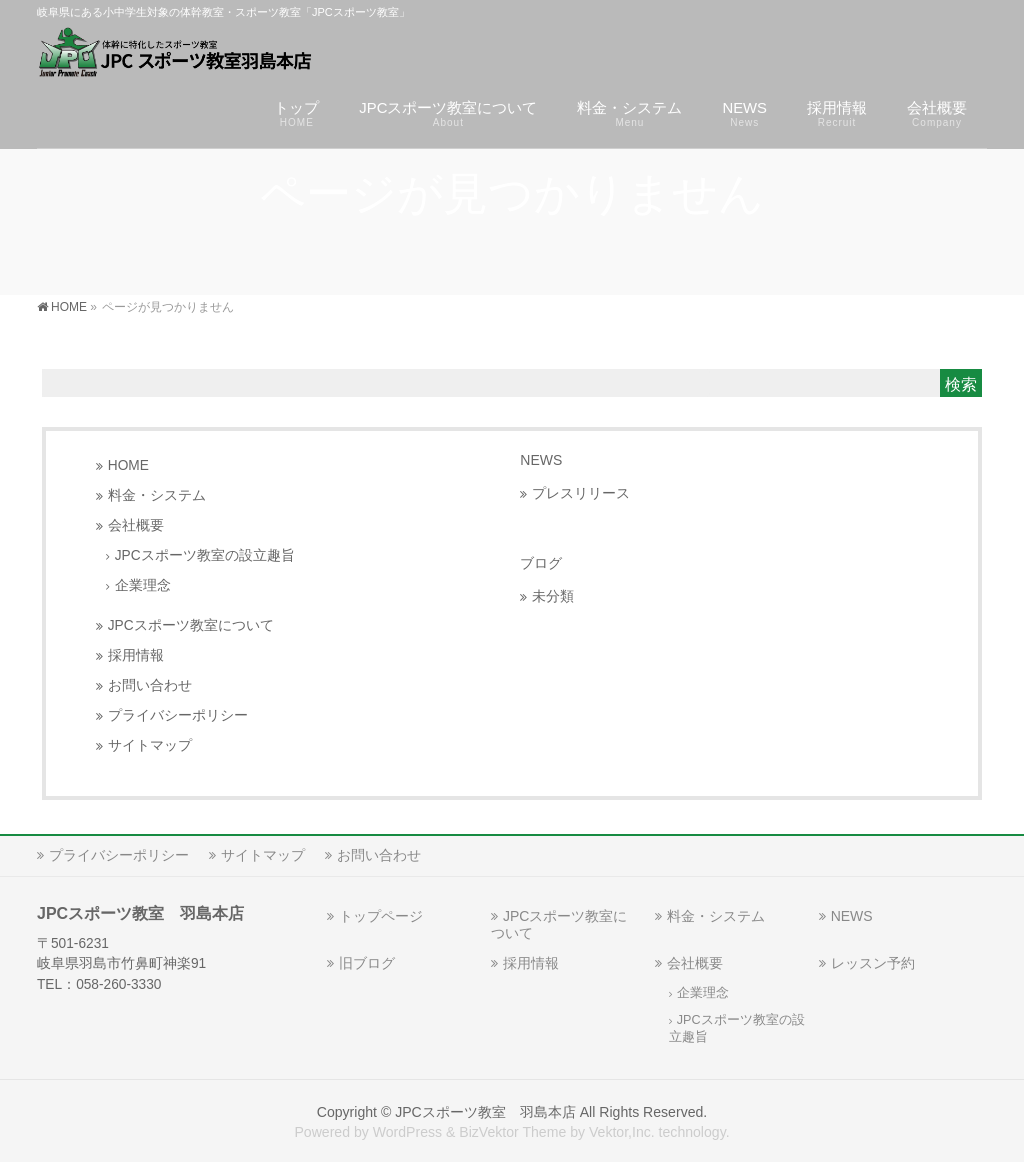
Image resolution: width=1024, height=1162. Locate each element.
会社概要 (136, 525)
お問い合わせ (150, 685)
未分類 (553, 596)
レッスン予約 (873, 963)
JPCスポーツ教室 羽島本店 (485, 1112)
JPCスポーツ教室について (191, 625)
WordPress (407, 1132)
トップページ (381, 916)
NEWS (541, 460)
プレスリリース (581, 493)
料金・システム (157, 495)
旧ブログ (367, 963)
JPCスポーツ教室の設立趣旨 (205, 555)
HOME (128, 465)
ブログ (541, 563)
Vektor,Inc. (622, 1132)
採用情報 (136, 655)
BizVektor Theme (512, 1132)
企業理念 (143, 585)
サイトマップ (150, 745)
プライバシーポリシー (178, 715)
